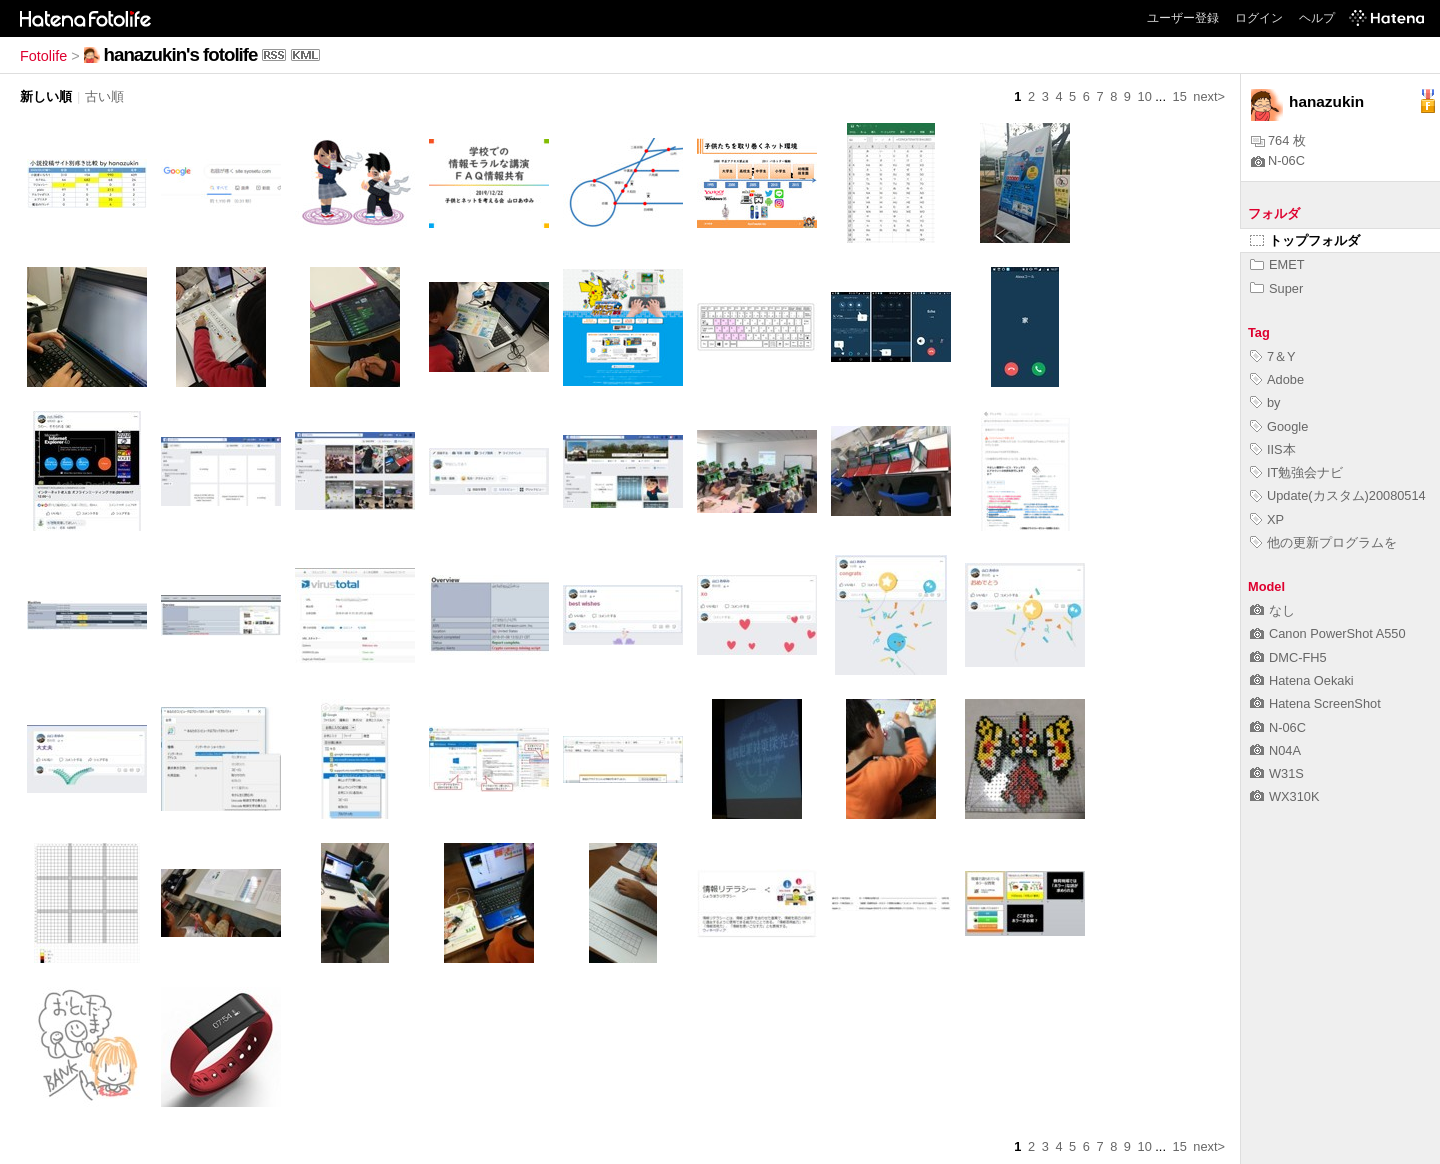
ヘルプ (1317, 18)
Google (1279, 426)
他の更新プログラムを (1323, 542)
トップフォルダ (1305, 240)
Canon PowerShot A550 (1328, 633)
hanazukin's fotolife (181, 54)
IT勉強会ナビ (1296, 472)
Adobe (1277, 379)
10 (1145, 96)
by (1265, 402)
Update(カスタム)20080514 (1338, 495)
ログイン (1259, 18)
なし (1272, 610)
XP (1267, 519)
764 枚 (1278, 140)
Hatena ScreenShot (1315, 703)
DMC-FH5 (1288, 657)
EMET (1277, 264)
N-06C (1278, 160)
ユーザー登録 (1183, 18)
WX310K (1285, 796)
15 (1180, 96)
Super (1276, 288)
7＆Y (1273, 356)
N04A (1275, 750)
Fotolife (43, 56)
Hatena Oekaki (1302, 680)
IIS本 (1273, 449)
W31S (1277, 773)
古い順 (104, 96)
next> (1209, 96)
